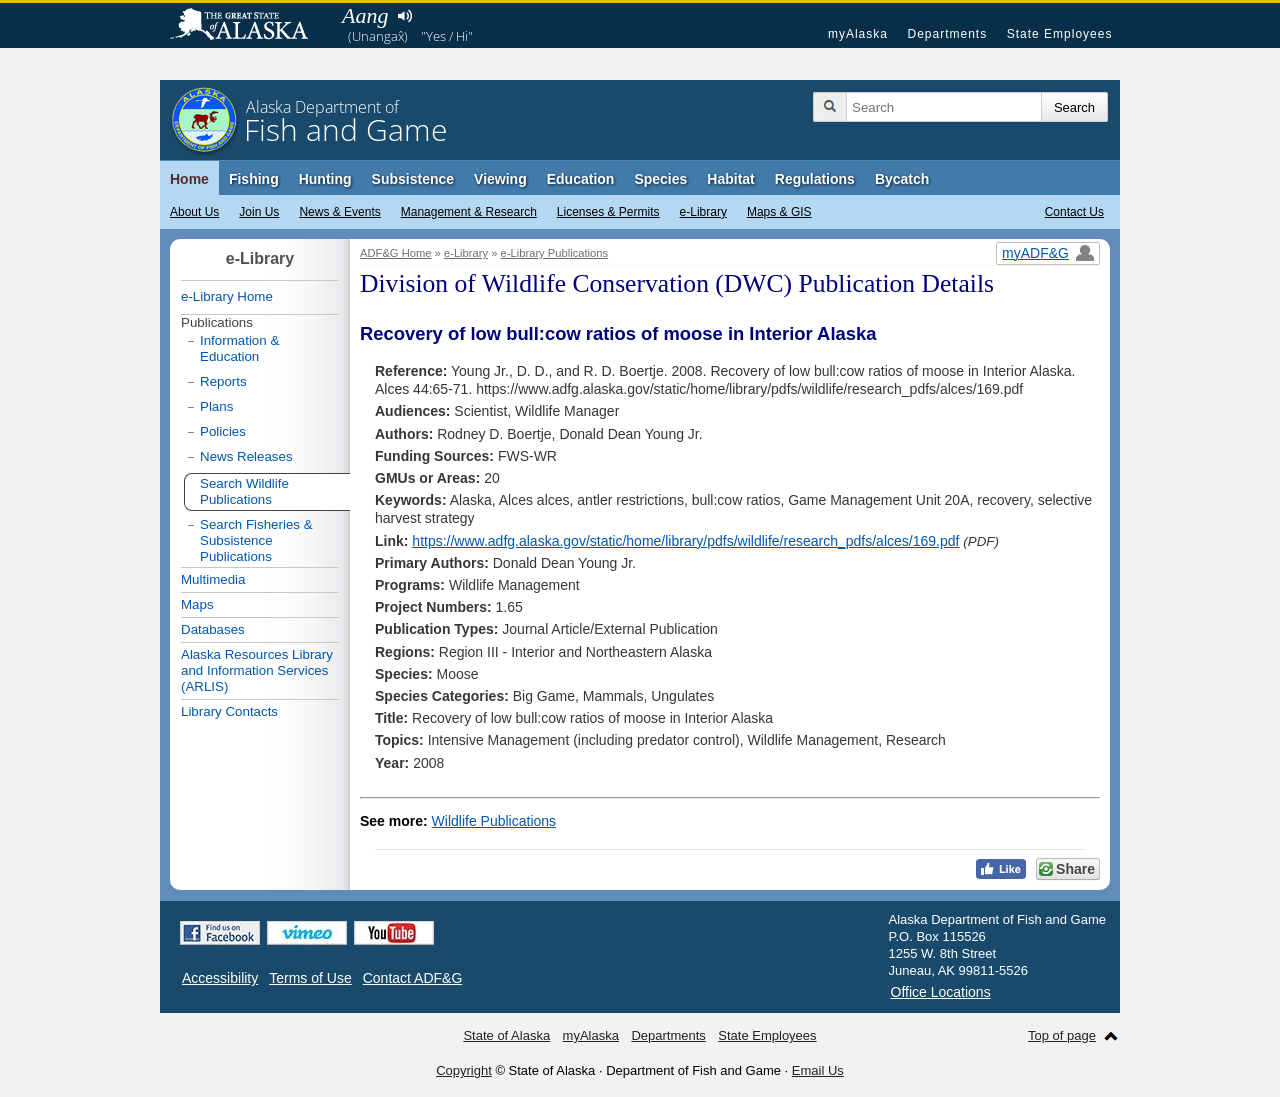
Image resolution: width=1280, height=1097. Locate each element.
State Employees (1060, 34)
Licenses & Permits (608, 212)
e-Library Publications (555, 253)
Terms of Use (310, 978)
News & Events (339, 212)
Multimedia (213, 579)
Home (189, 179)
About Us (194, 212)
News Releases (246, 456)
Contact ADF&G (413, 978)
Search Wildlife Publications (244, 491)
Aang (365, 15)
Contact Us (1074, 212)
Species (660, 179)
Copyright (464, 1070)
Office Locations (941, 992)
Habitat (730, 179)
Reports (223, 381)
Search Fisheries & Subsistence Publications (256, 540)
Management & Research (469, 212)
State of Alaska (249, 26)
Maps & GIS (779, 212)
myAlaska (858, 34)
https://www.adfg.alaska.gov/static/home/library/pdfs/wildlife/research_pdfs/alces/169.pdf (685, 541)
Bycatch (902, 179)
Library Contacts (229, 711)
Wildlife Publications (494, 821)
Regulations (815, 179)
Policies (223, 431)
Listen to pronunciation (404, 16)
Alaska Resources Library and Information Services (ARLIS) (257, 670)
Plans (216, 406)
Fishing (254, 179)
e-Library (703, 212)
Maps (197, 604)
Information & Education (239, 348)
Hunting (325, 179)
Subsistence (413, 179)
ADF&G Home (396, 253)
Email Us (818, 1070)
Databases (213, 629)
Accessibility (220, 978)
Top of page (1062, 1035)
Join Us (259, 212)
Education (581, 179)
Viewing (500, 179)
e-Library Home (227, 296)
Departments (947, 34)
